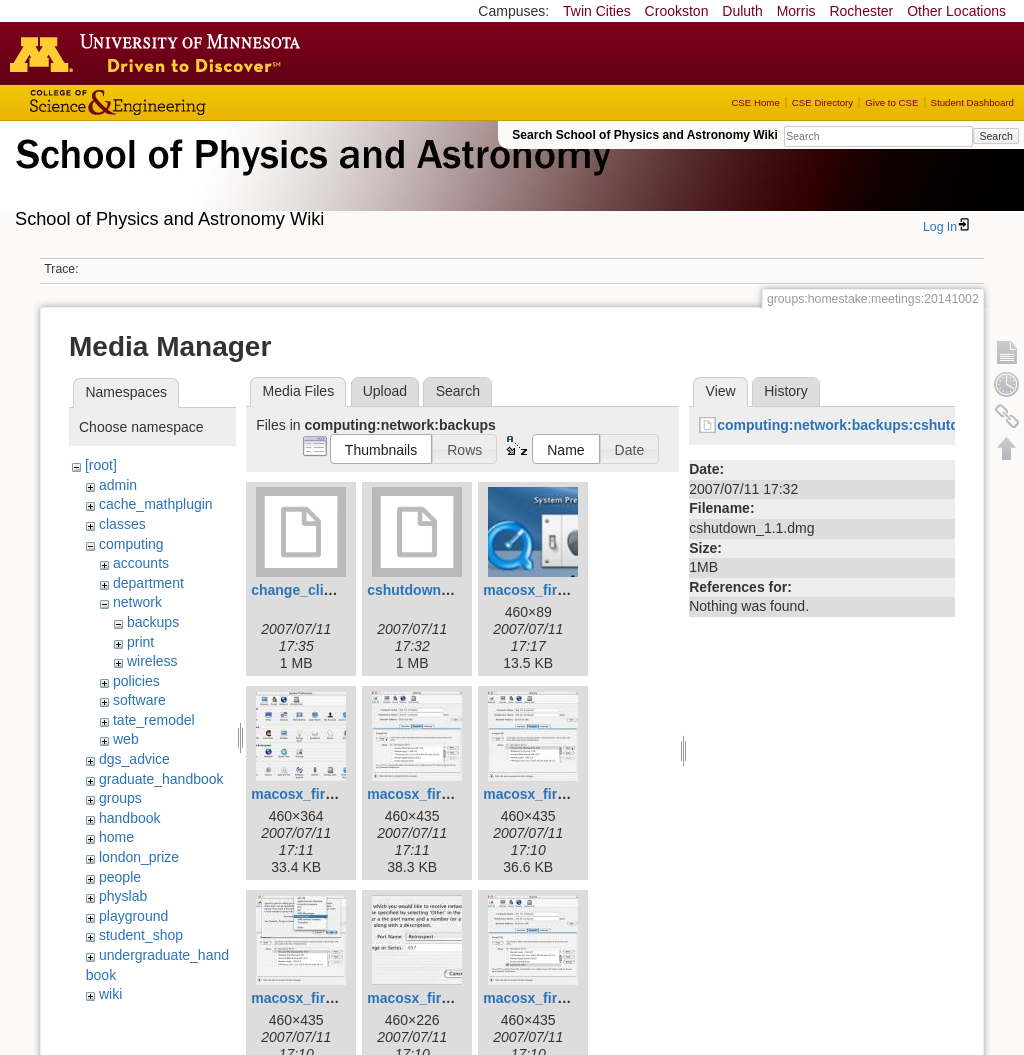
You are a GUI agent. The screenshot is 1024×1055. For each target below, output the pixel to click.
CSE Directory (822, 102)
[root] (101, 465)
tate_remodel (154, 720)
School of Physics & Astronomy (310, 178)
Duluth (742, 11)
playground (133, 916)
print (140, 642)
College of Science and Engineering (180, 102)
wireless (152, 661)
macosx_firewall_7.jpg (325, 998)
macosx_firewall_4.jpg (325, 794)
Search (995, 136)
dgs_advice (134, 759)
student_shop (141, 935)
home (116, 837)
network (137, 602)
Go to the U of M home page (160, 53)
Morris (796, 11)
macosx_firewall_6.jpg (557, 794)
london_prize (139, 857)
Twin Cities (597, 11)
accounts (141, 563)
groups (120, 798)
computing (131, 544)
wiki (110, 994)
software (139, 700)
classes (122, 524)
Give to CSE (891, 102)
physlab (123, 896)
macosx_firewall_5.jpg (441, 794)
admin (118, 485)
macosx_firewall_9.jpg (557, 998)
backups (153, 622)
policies (136, 681)
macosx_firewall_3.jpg (557, 590)
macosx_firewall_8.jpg (441, 998)
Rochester (861, 11)
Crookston (677, 11)
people (120, 877)
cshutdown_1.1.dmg (434, 590)
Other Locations (956, 11)
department (148, 583)
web (126, 739)
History (786, 391)
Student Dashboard (972, 102)
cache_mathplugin (156, 504)
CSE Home (755, 102)
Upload (385, 391)
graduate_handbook (161, 779)
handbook (130, 818)
